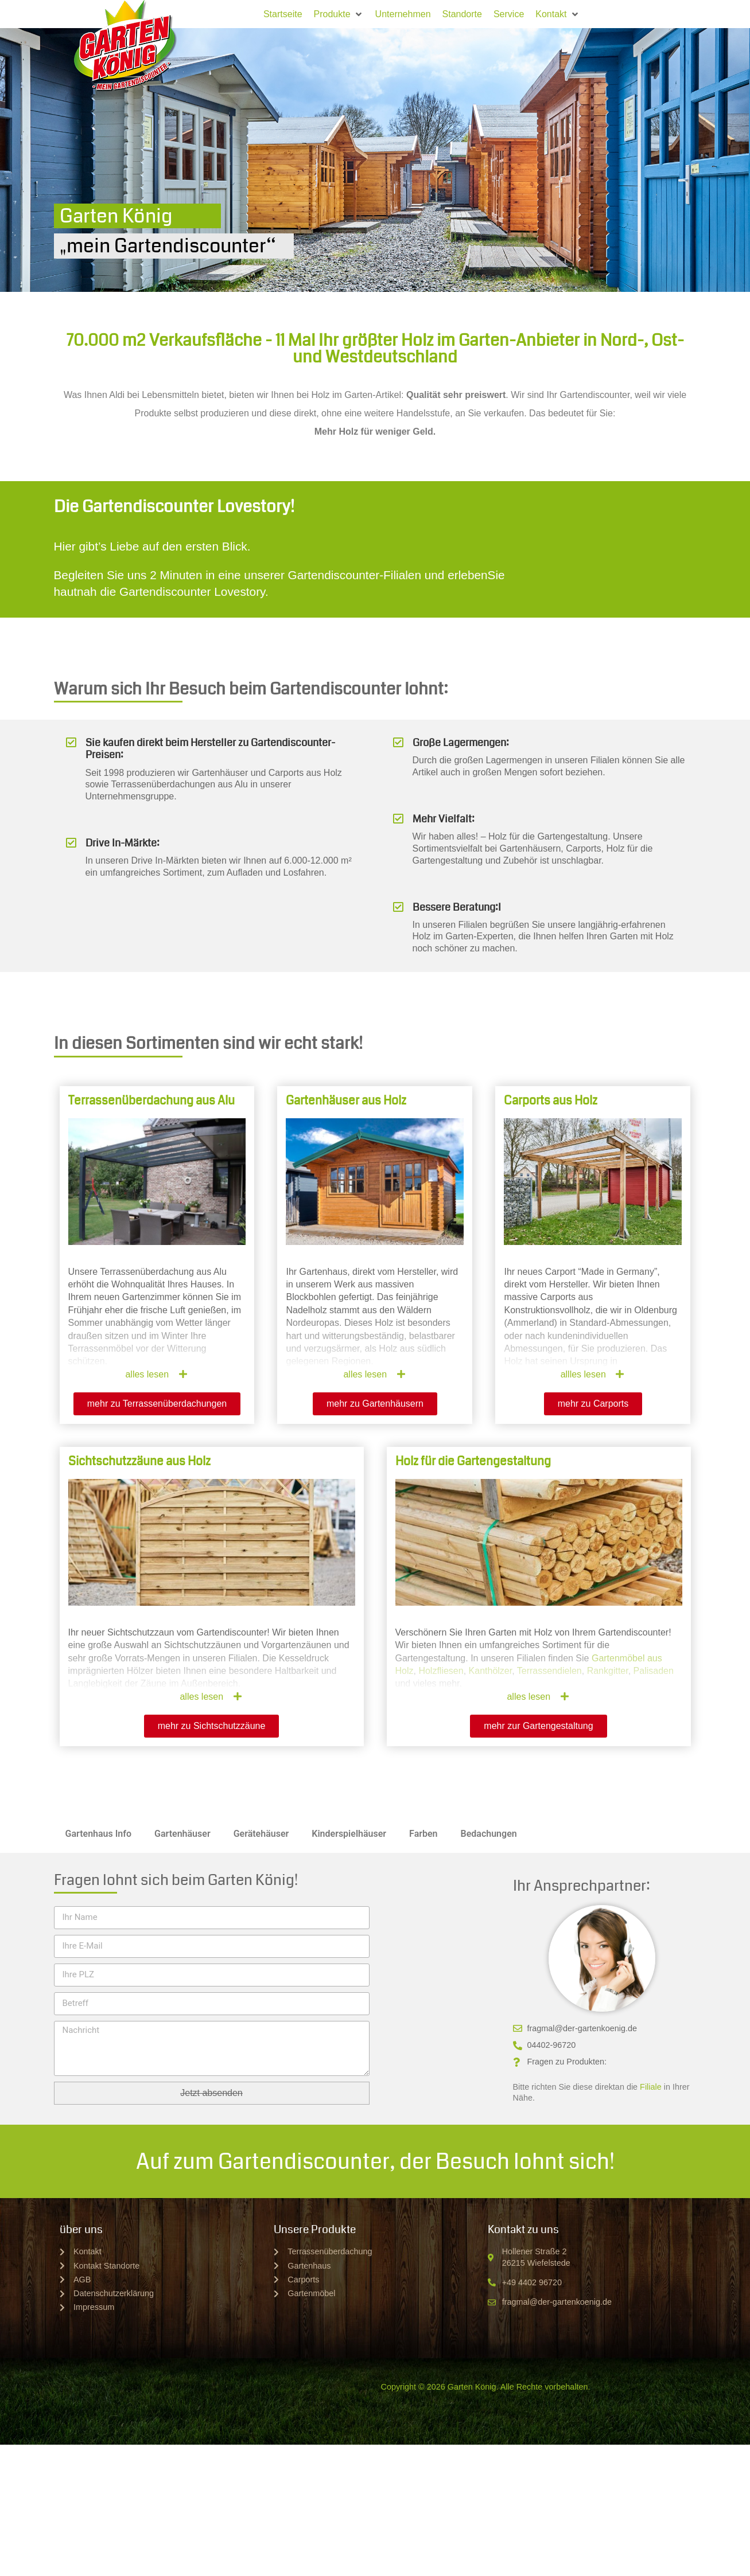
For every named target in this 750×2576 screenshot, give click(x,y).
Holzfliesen (440, 1671)
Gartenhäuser (182, 1833)
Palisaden (654, 1671)
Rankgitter (607, 1671)
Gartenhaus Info (98, 1833)
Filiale (651, 2086)
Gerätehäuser (261, 1833)
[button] (339, 14)
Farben (423, 1833)
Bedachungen (489, 1833)
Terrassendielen (549, 1671)
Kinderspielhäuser (349, 1833)
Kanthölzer (490, 1671)
